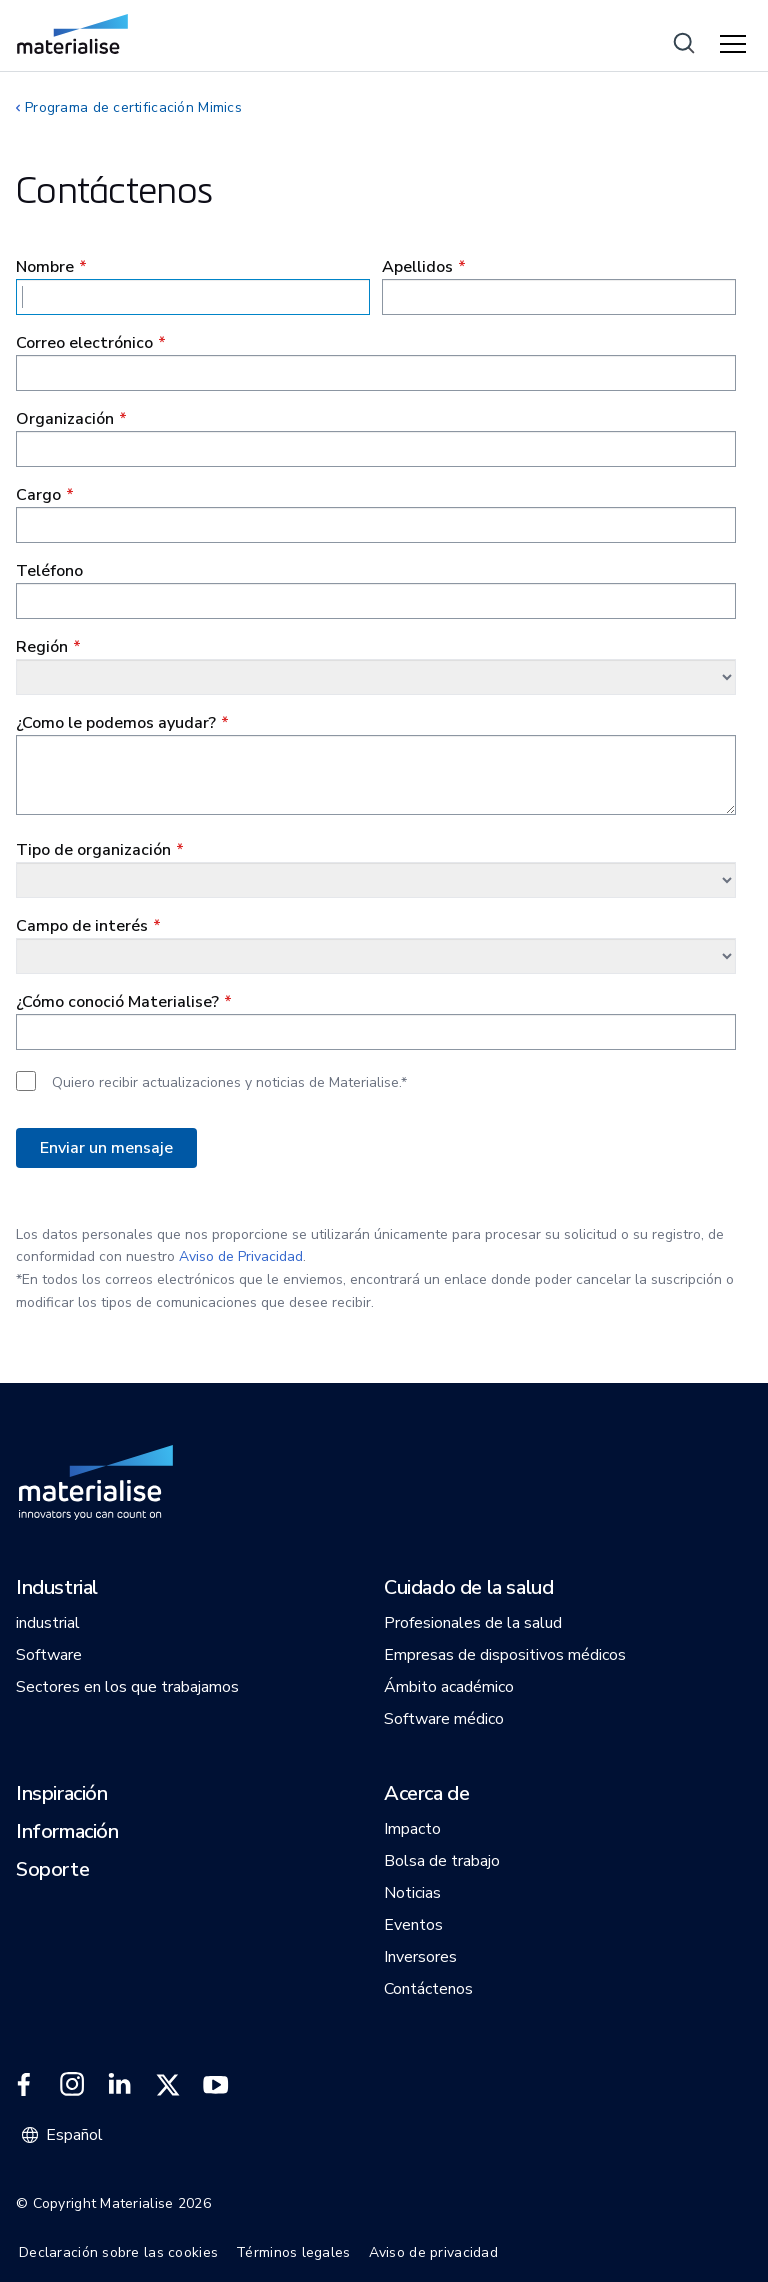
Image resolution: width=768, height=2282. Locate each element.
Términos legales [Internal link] (293, 2252)
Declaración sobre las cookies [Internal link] (118, 2252)
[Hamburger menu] (736, 45)
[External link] (24, 2085)
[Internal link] (72, 34)
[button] (57, 1589)
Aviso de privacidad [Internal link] (433, 2252)
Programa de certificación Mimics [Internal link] (133, 107)
